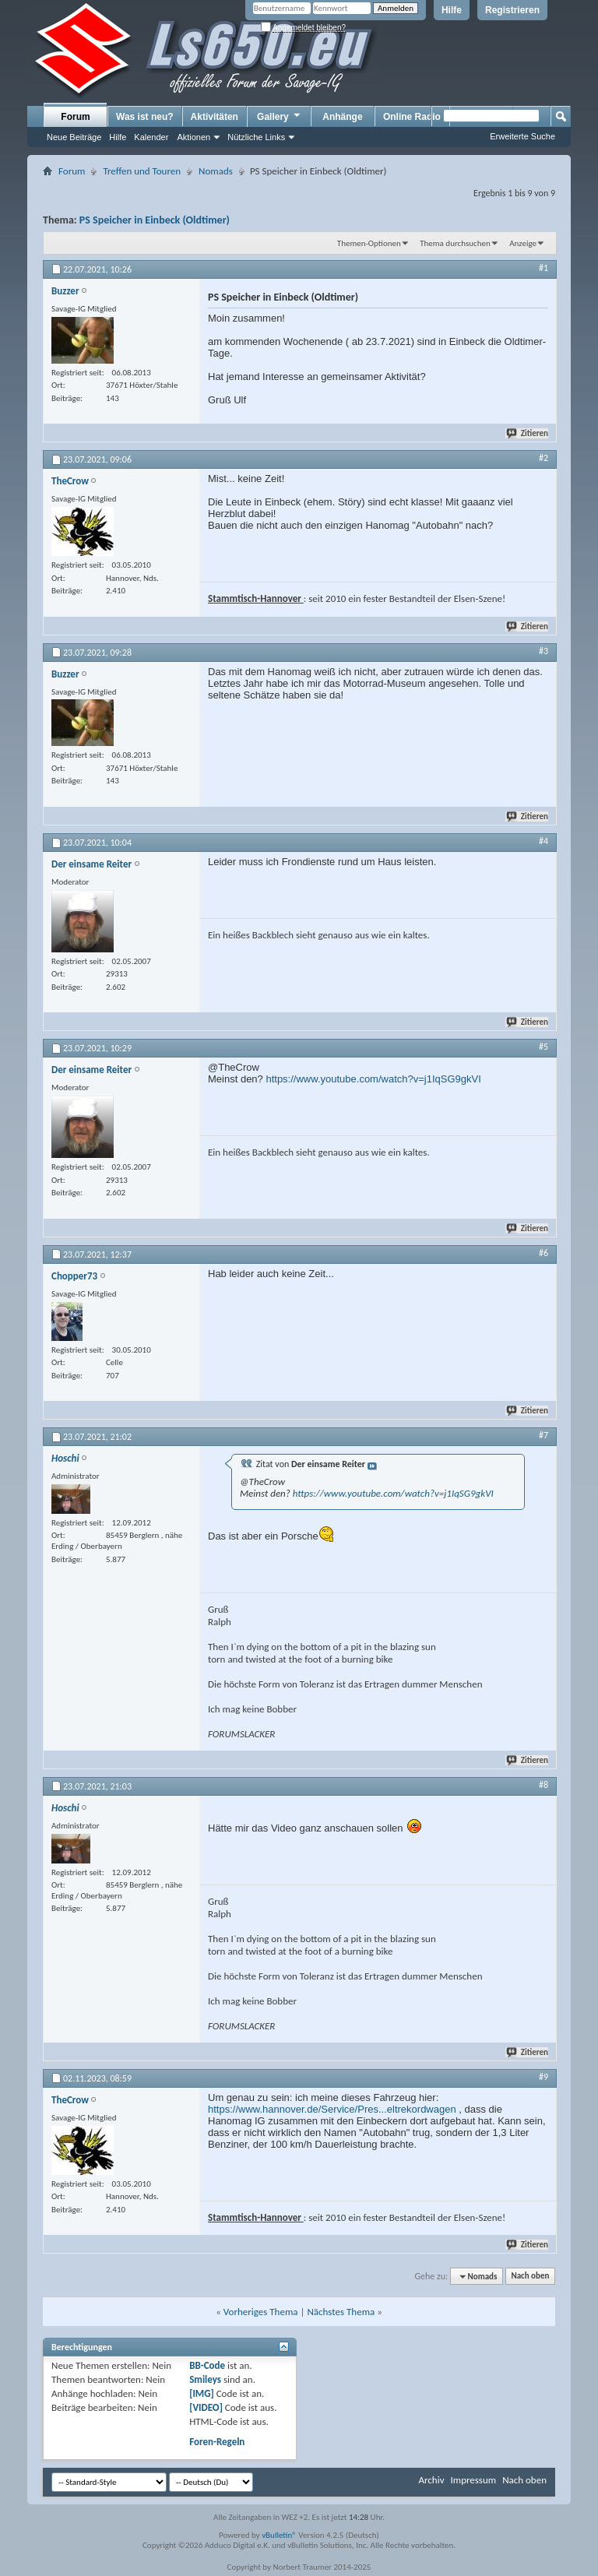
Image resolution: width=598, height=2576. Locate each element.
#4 (543, 841)
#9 (543, 2076)
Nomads (216, 171)
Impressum (473, 2480)
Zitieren (528, 433)
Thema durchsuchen (455, 243)
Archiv (431, 2480)
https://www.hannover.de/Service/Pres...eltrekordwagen (332, 2109)
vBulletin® (279, 2535)
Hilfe (451, 10)
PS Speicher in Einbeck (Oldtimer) (154, 220)
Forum (75, 116)
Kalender (151, 137)
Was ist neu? (145, 116)
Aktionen (193, 137)
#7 (543, 1435)
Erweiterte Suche (522, 136)
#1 (543, 267)
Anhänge (342, 116)
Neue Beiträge (74, 137)
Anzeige (522, 243)
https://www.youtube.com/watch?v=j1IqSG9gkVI (373, 1079)
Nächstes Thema (341, 2311)
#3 (543, 651)
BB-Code (207, 2365)
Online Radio (412, 116)
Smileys (205, 2379)
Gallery (279, 116)
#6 (543, 1253)
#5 (543, 1046)
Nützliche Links (256, 137)
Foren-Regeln (216, 2442)
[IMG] (201, 2393)
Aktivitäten (214, 116)
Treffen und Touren (142, 171)
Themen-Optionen (369, 243)
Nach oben (530, 2277)
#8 (543, 1784)
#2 (543, 457)
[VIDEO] (206, 2407)
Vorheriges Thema (260, 2311)
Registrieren (512, 10)
